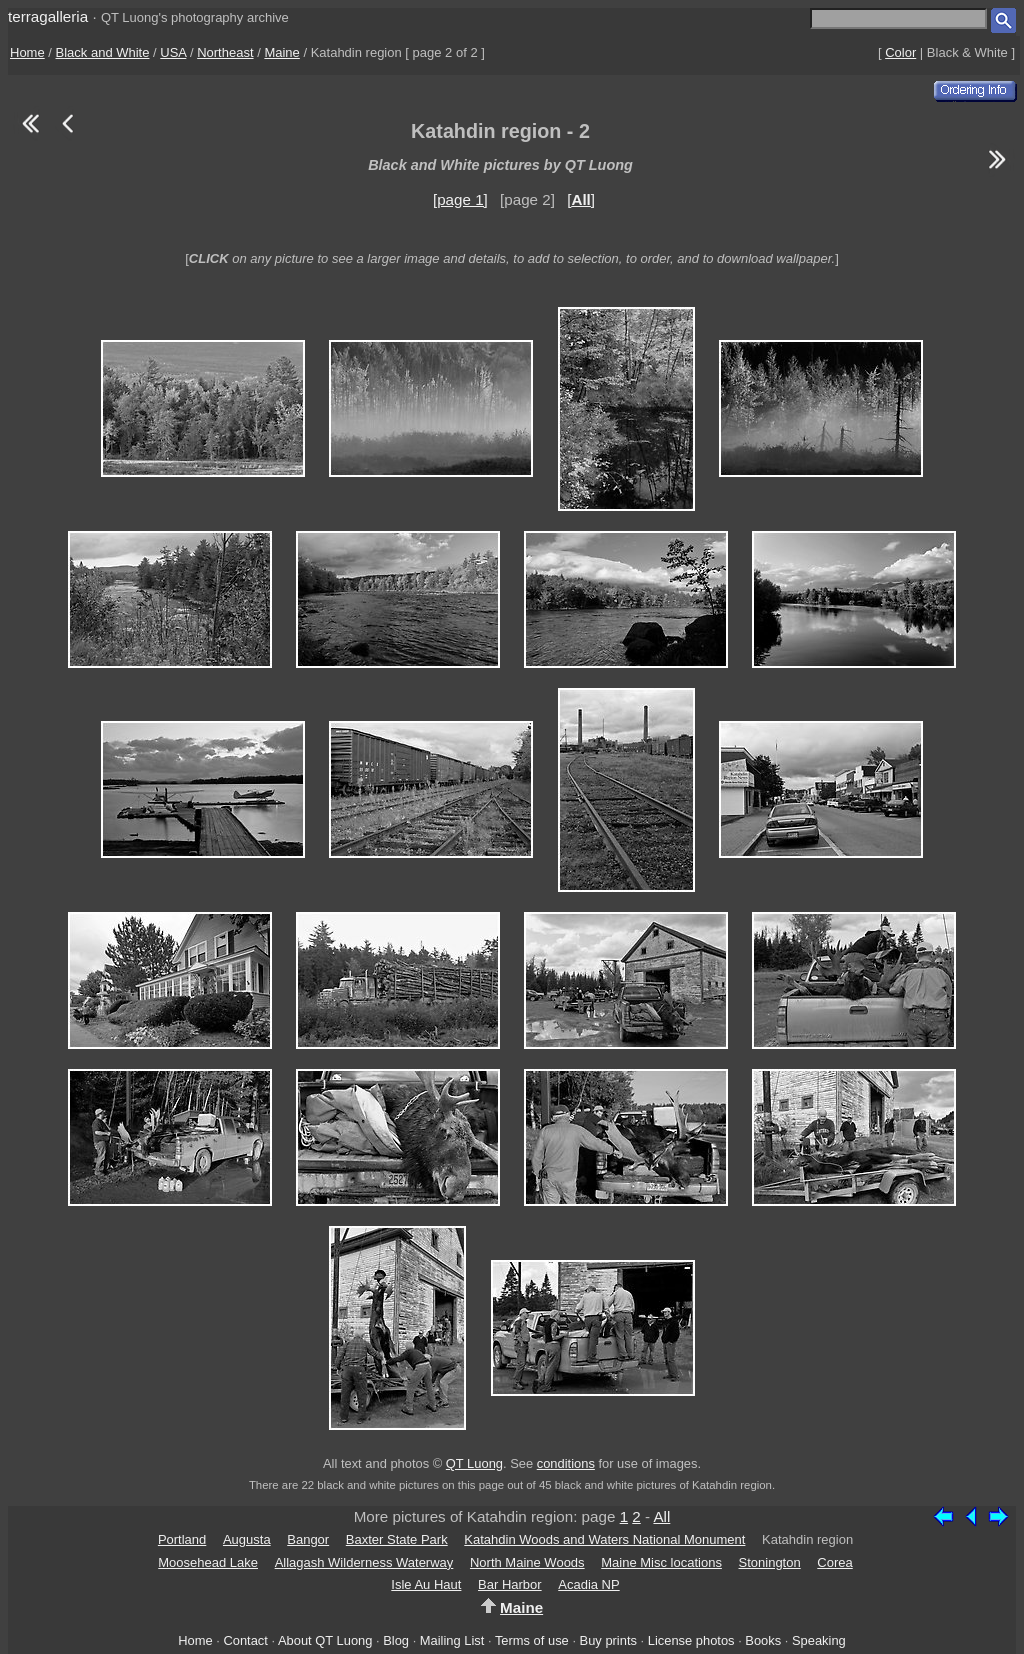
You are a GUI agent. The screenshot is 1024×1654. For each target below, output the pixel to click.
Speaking (819, 1640)
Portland (182, 1539)
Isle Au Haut (426, 1584)
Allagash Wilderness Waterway (364, 1562)
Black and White (103, 52)
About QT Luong (325, 1640)
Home (27, 52)
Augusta (247, 1539)
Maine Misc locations (661, 1562)
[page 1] (460, 199)
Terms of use (532, 1640)
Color (900, 52)
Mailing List (452, 1640)
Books (763, 1640)
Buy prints (608, 1640)
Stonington (770, 1562)
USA (173, 52)
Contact (245, 1640)
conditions (566, 1463)
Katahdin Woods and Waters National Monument (604, 1539)
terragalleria (48, 16)
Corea (834, 1562)
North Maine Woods (527, 1562)
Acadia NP (588, 1584)
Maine (281, 52)
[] (581, 199)
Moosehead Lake (208, 1562)
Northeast (225, 52)
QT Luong (474, 1463)
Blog (396, 1640)
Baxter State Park (397, 1539)
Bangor (308, 1539)
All (661, 1516)
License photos (691, 1640)
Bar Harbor (510, 1584)
